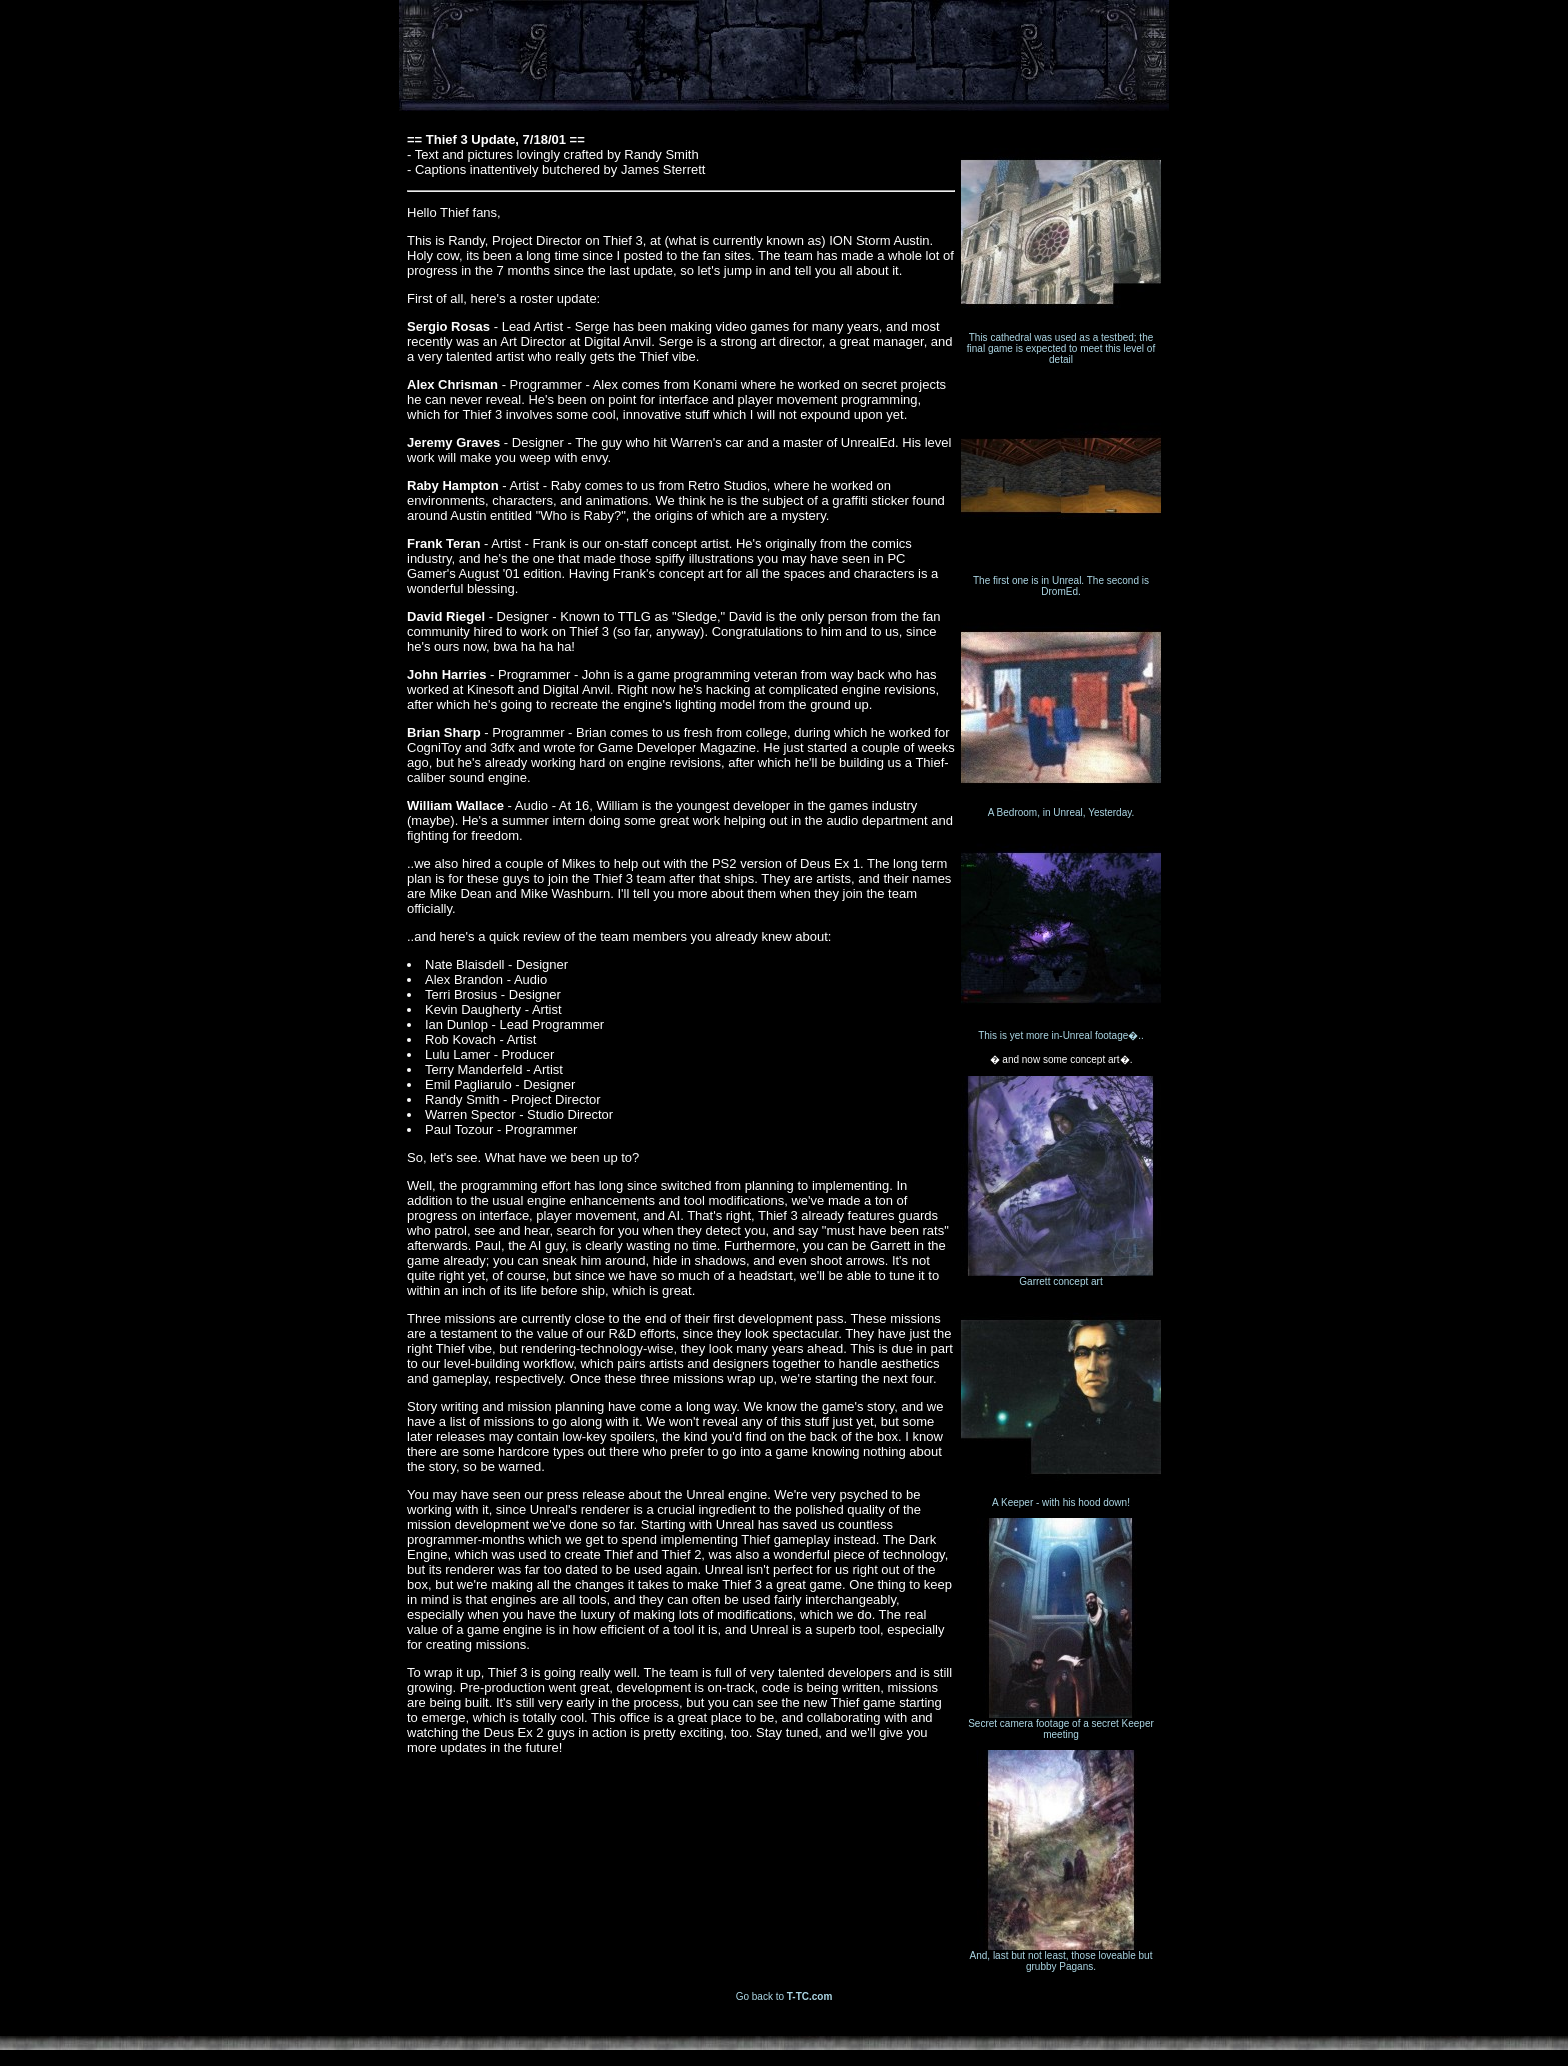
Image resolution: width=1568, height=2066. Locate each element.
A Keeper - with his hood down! (1061, 1498)
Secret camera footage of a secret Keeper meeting (1061, 1724)
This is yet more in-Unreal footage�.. (1061, 1030)
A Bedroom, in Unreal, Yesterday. (1061, 808)
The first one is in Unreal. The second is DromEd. (1061, 581)
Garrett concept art (1061, 1277)
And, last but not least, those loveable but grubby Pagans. (1061, 1956)
